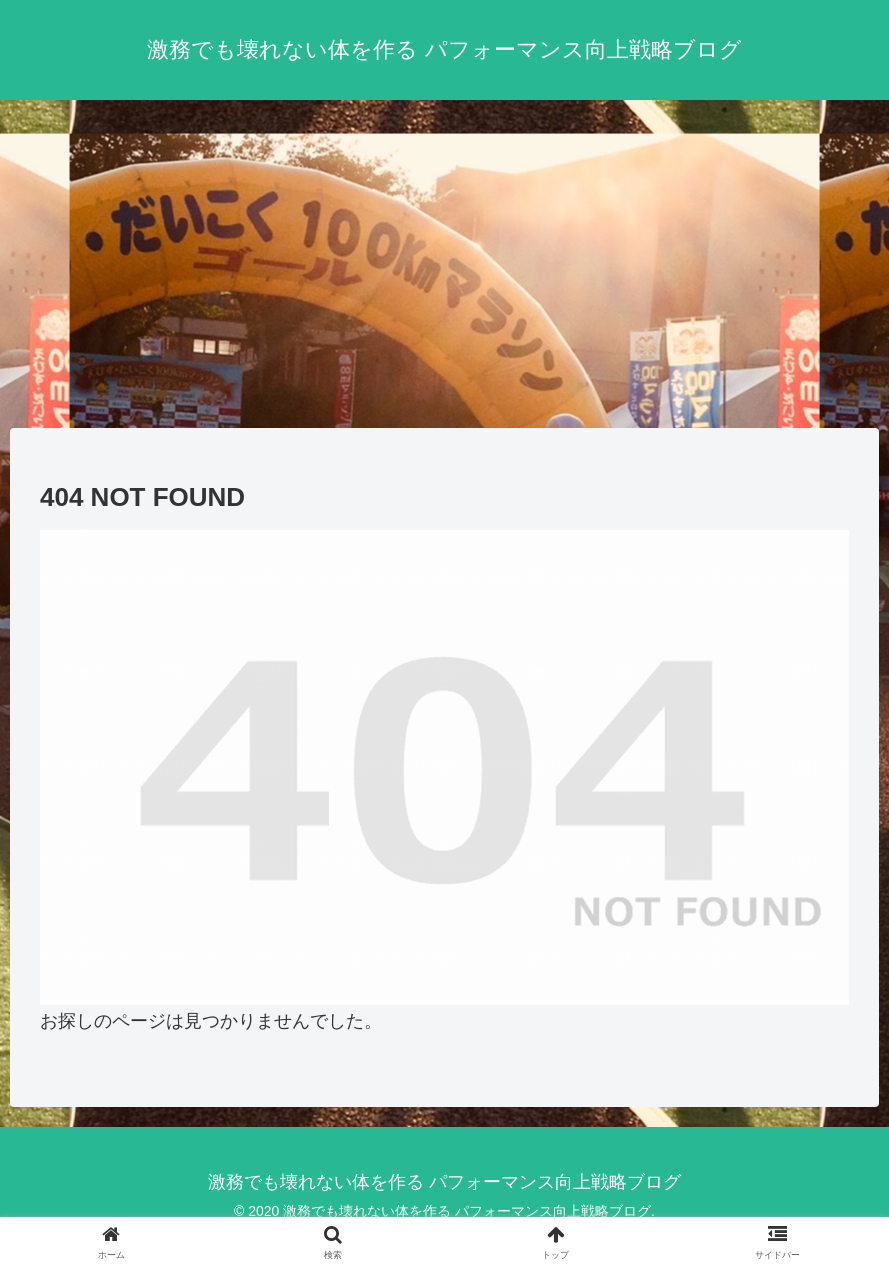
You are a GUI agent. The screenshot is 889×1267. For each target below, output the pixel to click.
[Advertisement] (444, 264)
